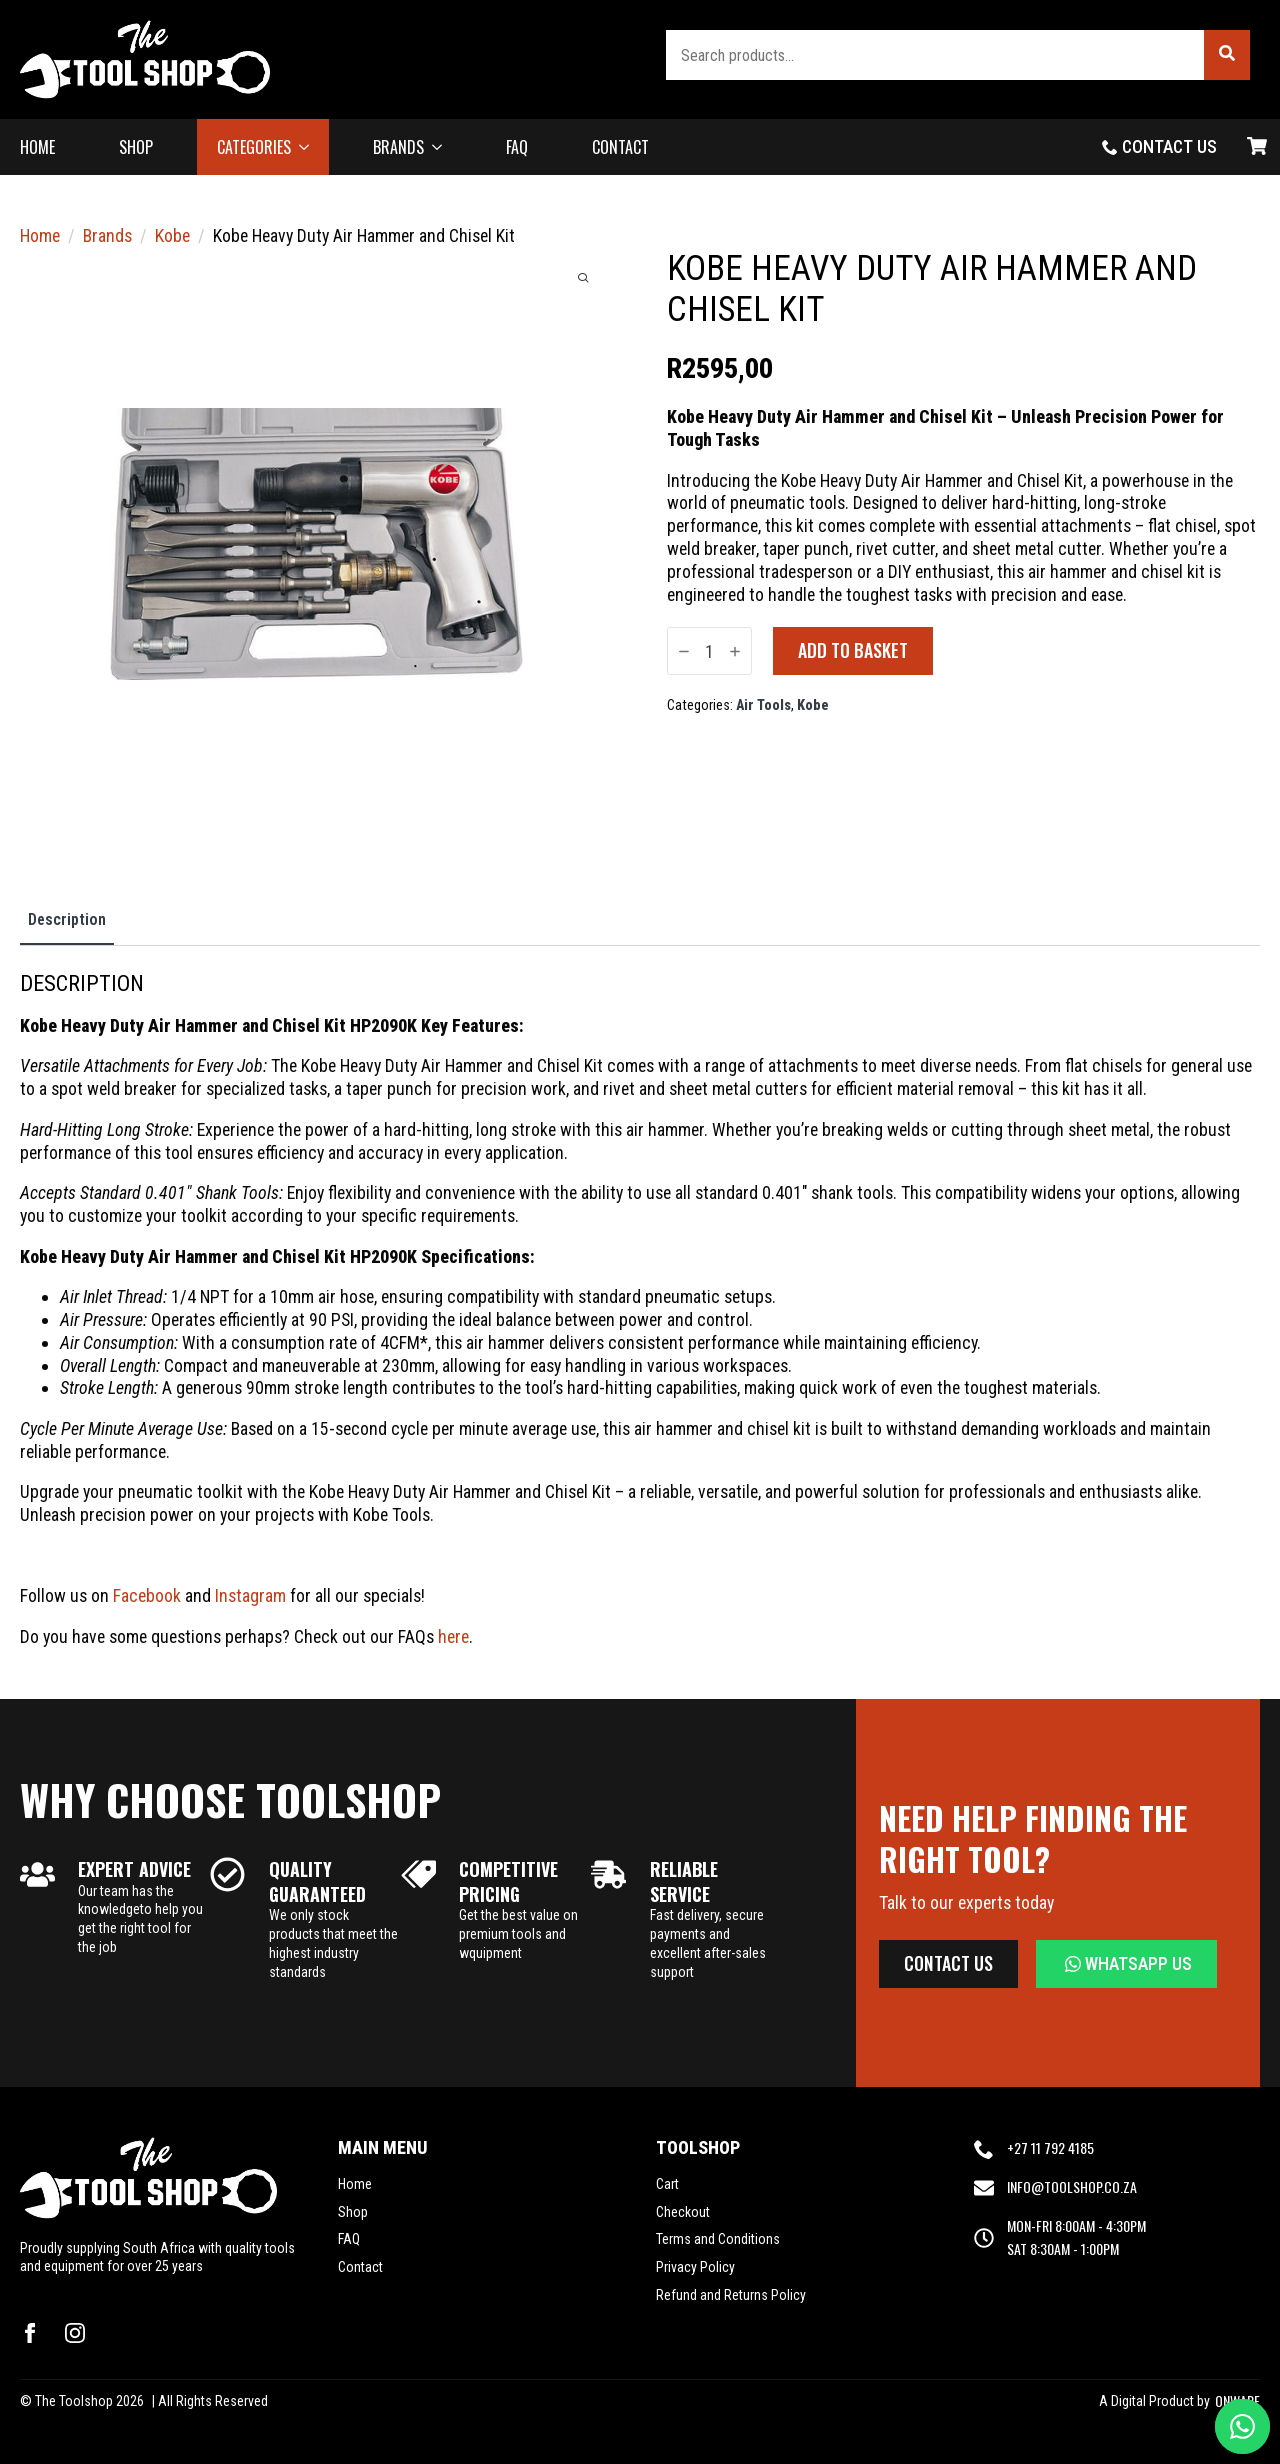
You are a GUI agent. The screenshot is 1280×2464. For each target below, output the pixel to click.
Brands (107, 235)
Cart (667, 2184)
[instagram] (75, 2333)
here (453, 1636)
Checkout (683, 2212)
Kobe (172, 235)
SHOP (136, 147)
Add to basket (853, 650)
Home (40, 235)
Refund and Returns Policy (731, 2295)
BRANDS (398, 147)
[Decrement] (684, 651)
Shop (353, 2212)
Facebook (147, 1595)
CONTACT (620, 147)
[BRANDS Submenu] (443, 147)
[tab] (67, 920)
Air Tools (763, 705)
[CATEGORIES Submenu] (310, 147)
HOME (37, 147)
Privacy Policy (695, 2267)
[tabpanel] (640, 1309)
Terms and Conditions (718, 2239)
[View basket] (1257, 147)
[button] (1227, 55)
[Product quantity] (709, 651)
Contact (360, 2267)
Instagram (250, 1595)
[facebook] (30, 2333)
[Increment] (735, 651)
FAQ (517, 147)
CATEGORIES (254, 147)
